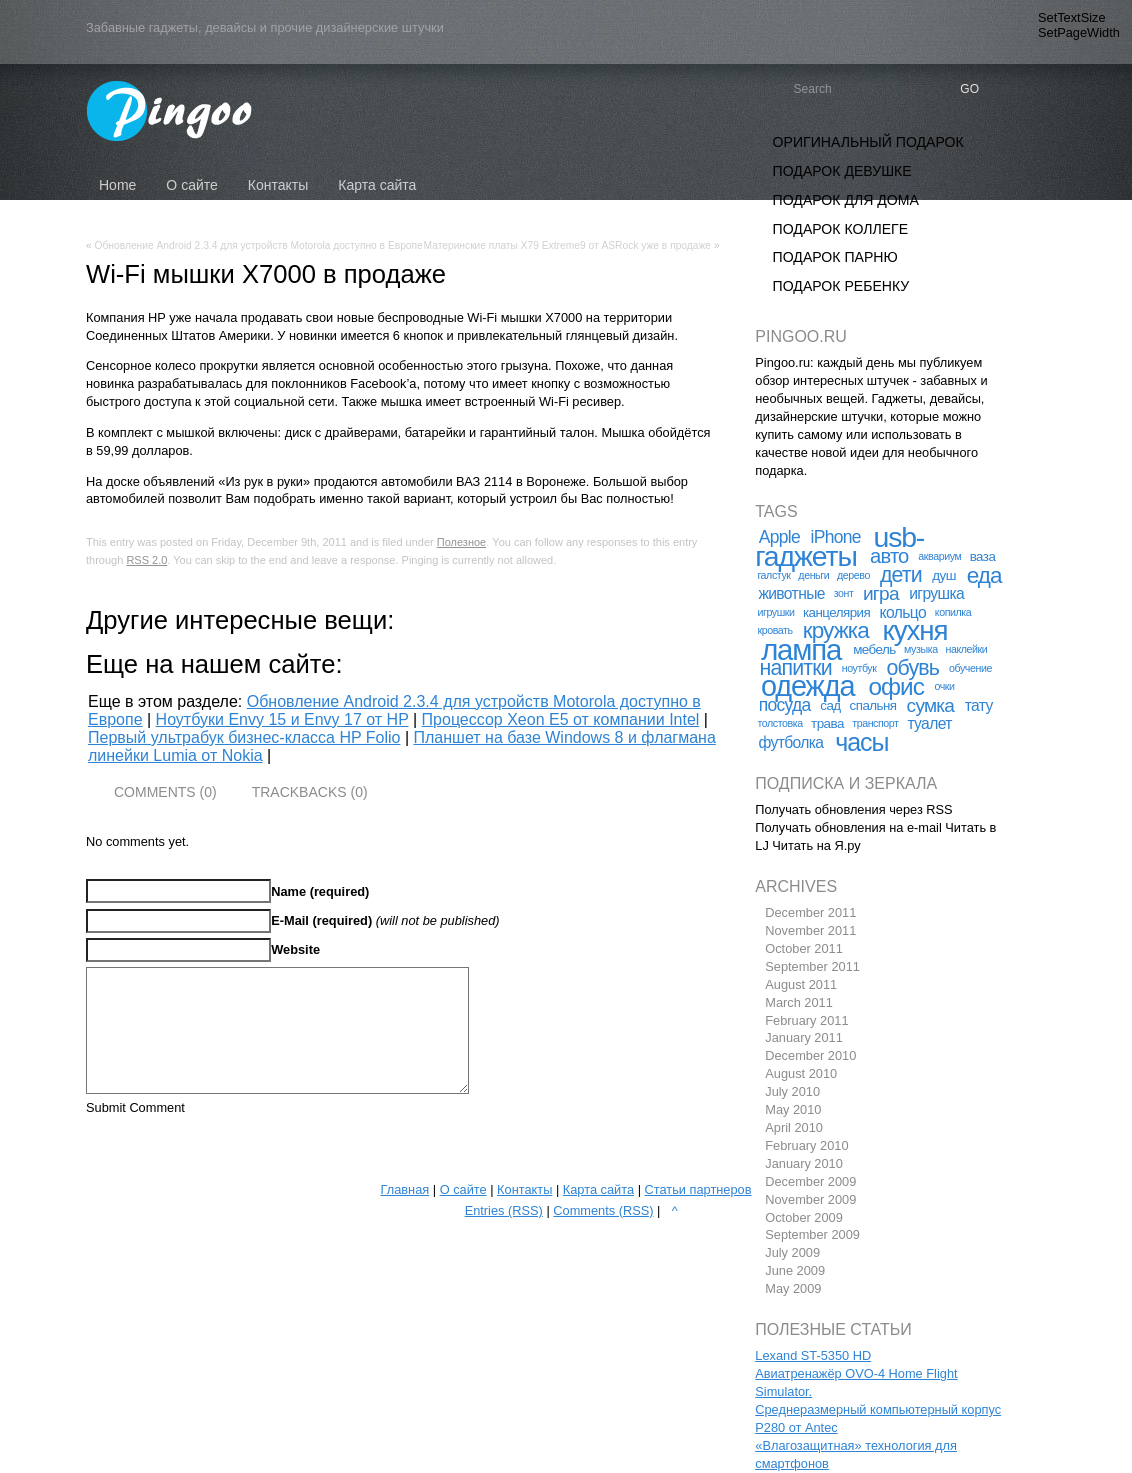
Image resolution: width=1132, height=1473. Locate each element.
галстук (773, 575)
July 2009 (792, 1252)
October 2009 (804, 1217)
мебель (874, 649)
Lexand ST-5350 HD (813, 1355)
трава (827, 723)
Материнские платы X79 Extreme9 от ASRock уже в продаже (567, 245)
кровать (774, 630)
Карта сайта (598, 1189)
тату (979, 705)
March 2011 (799, 1002)
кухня (915, 630)
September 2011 (812, 966)
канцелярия (836, 612)
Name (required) (320, 891)
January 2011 (804, 1037)
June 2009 (795, 1270)
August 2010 (801, 1073)
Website (295, 949)
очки (944, 686)
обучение (970, 668)
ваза (983, 556)
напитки (796, 668)
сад (830, 705)
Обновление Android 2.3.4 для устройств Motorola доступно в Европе (259, 245)
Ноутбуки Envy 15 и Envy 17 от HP (282, 719)
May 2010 (793, 1109)
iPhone (836, 537)
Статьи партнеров (698, 1189)
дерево (853, 575)
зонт (844, 593)
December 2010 (810, 1055)
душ (944, 575)
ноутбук (859, 668)
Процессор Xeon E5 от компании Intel (561, 719)
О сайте (463, 1189)
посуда (785, 705)
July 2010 (792, 1091)
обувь (912, 668)
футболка (790, 742)
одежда (807, 686)
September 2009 (812, 1234)
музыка (921, 649)
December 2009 (810, 1181)
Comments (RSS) (603, 1210)
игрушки (775, 612)
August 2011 (801, 984)
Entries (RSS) (504, 1210)
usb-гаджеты (839, 546)
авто (889, 556)
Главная (404, 1189)
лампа (801, 649)
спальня (873, 705)
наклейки (966, 649)
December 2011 (810, 912)
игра (881, 593)
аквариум (939, 556)
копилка (953, 612)
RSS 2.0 (146, 560)
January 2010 (804, 1163)
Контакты (524, 1189)
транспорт (875, 723)
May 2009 (793, 1288)
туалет (929, 723)
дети (901, 575)
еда (984, 575)
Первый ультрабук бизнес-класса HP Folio (244, 737)
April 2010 (794, 1127)
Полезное (461, 542)
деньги (813, 575)
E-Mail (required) (321, 920)
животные (791, 593)
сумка (931, 705)
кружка (836, 630)
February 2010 (806, 1145)
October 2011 (804, 948)
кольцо (903, 612)
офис (895, 686)
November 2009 (810, 1199)
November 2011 (810, 930)
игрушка (936, 593)
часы (861, 742)
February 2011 (806, 1020)
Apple (779, 537)
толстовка (779, 723)
